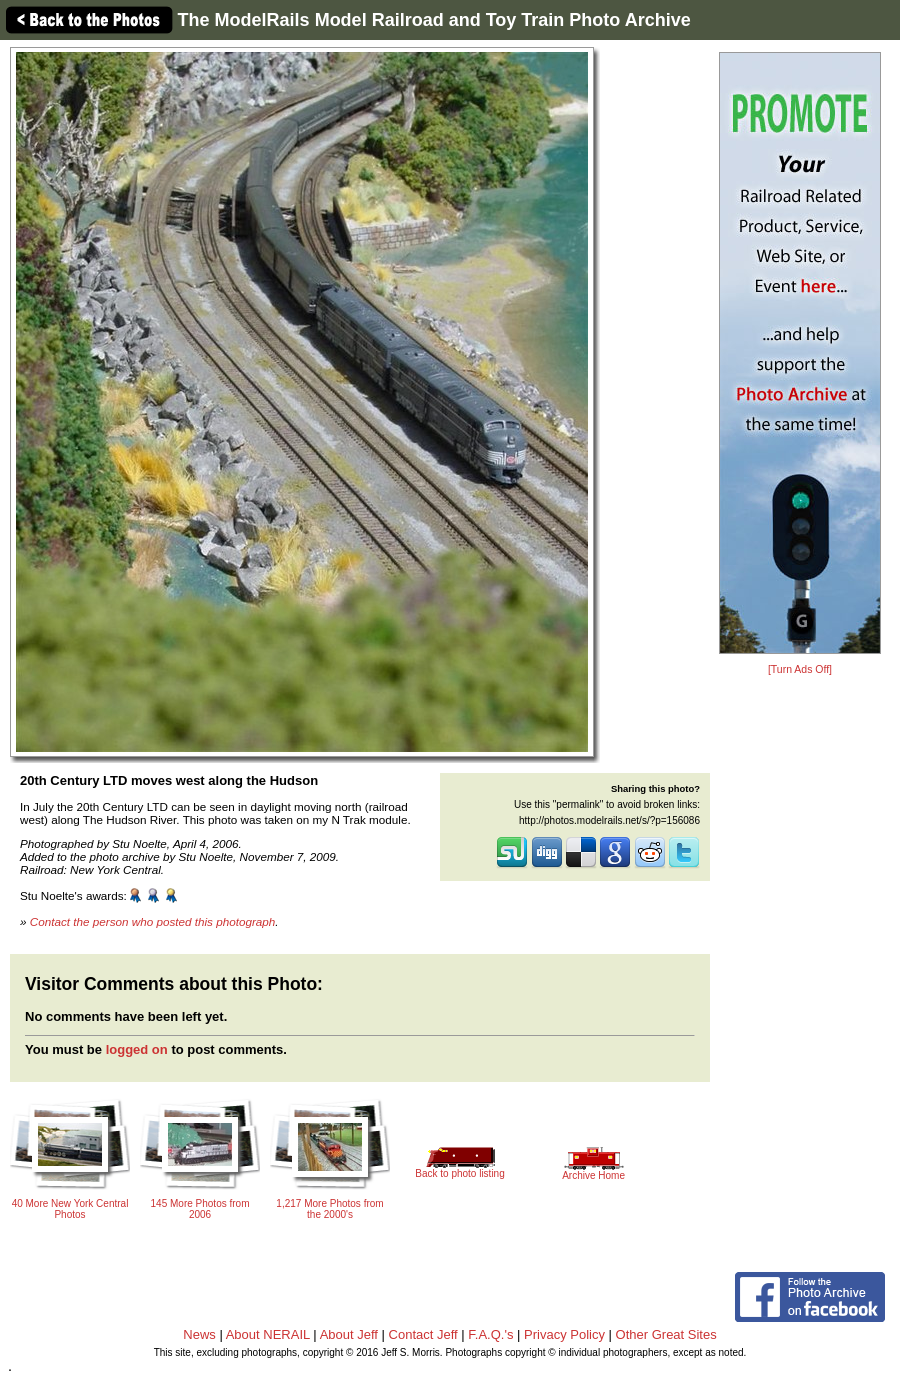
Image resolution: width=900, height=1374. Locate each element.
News (199, 1334)
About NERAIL (268, 1334)
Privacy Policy (564, 1334)
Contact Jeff (423, 1334)
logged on (137, 1049)
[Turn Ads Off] (800, 669)
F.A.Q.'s (490, 1334)
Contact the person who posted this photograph (153, 921)
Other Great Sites (666, 1334)
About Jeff (349, 1334)
